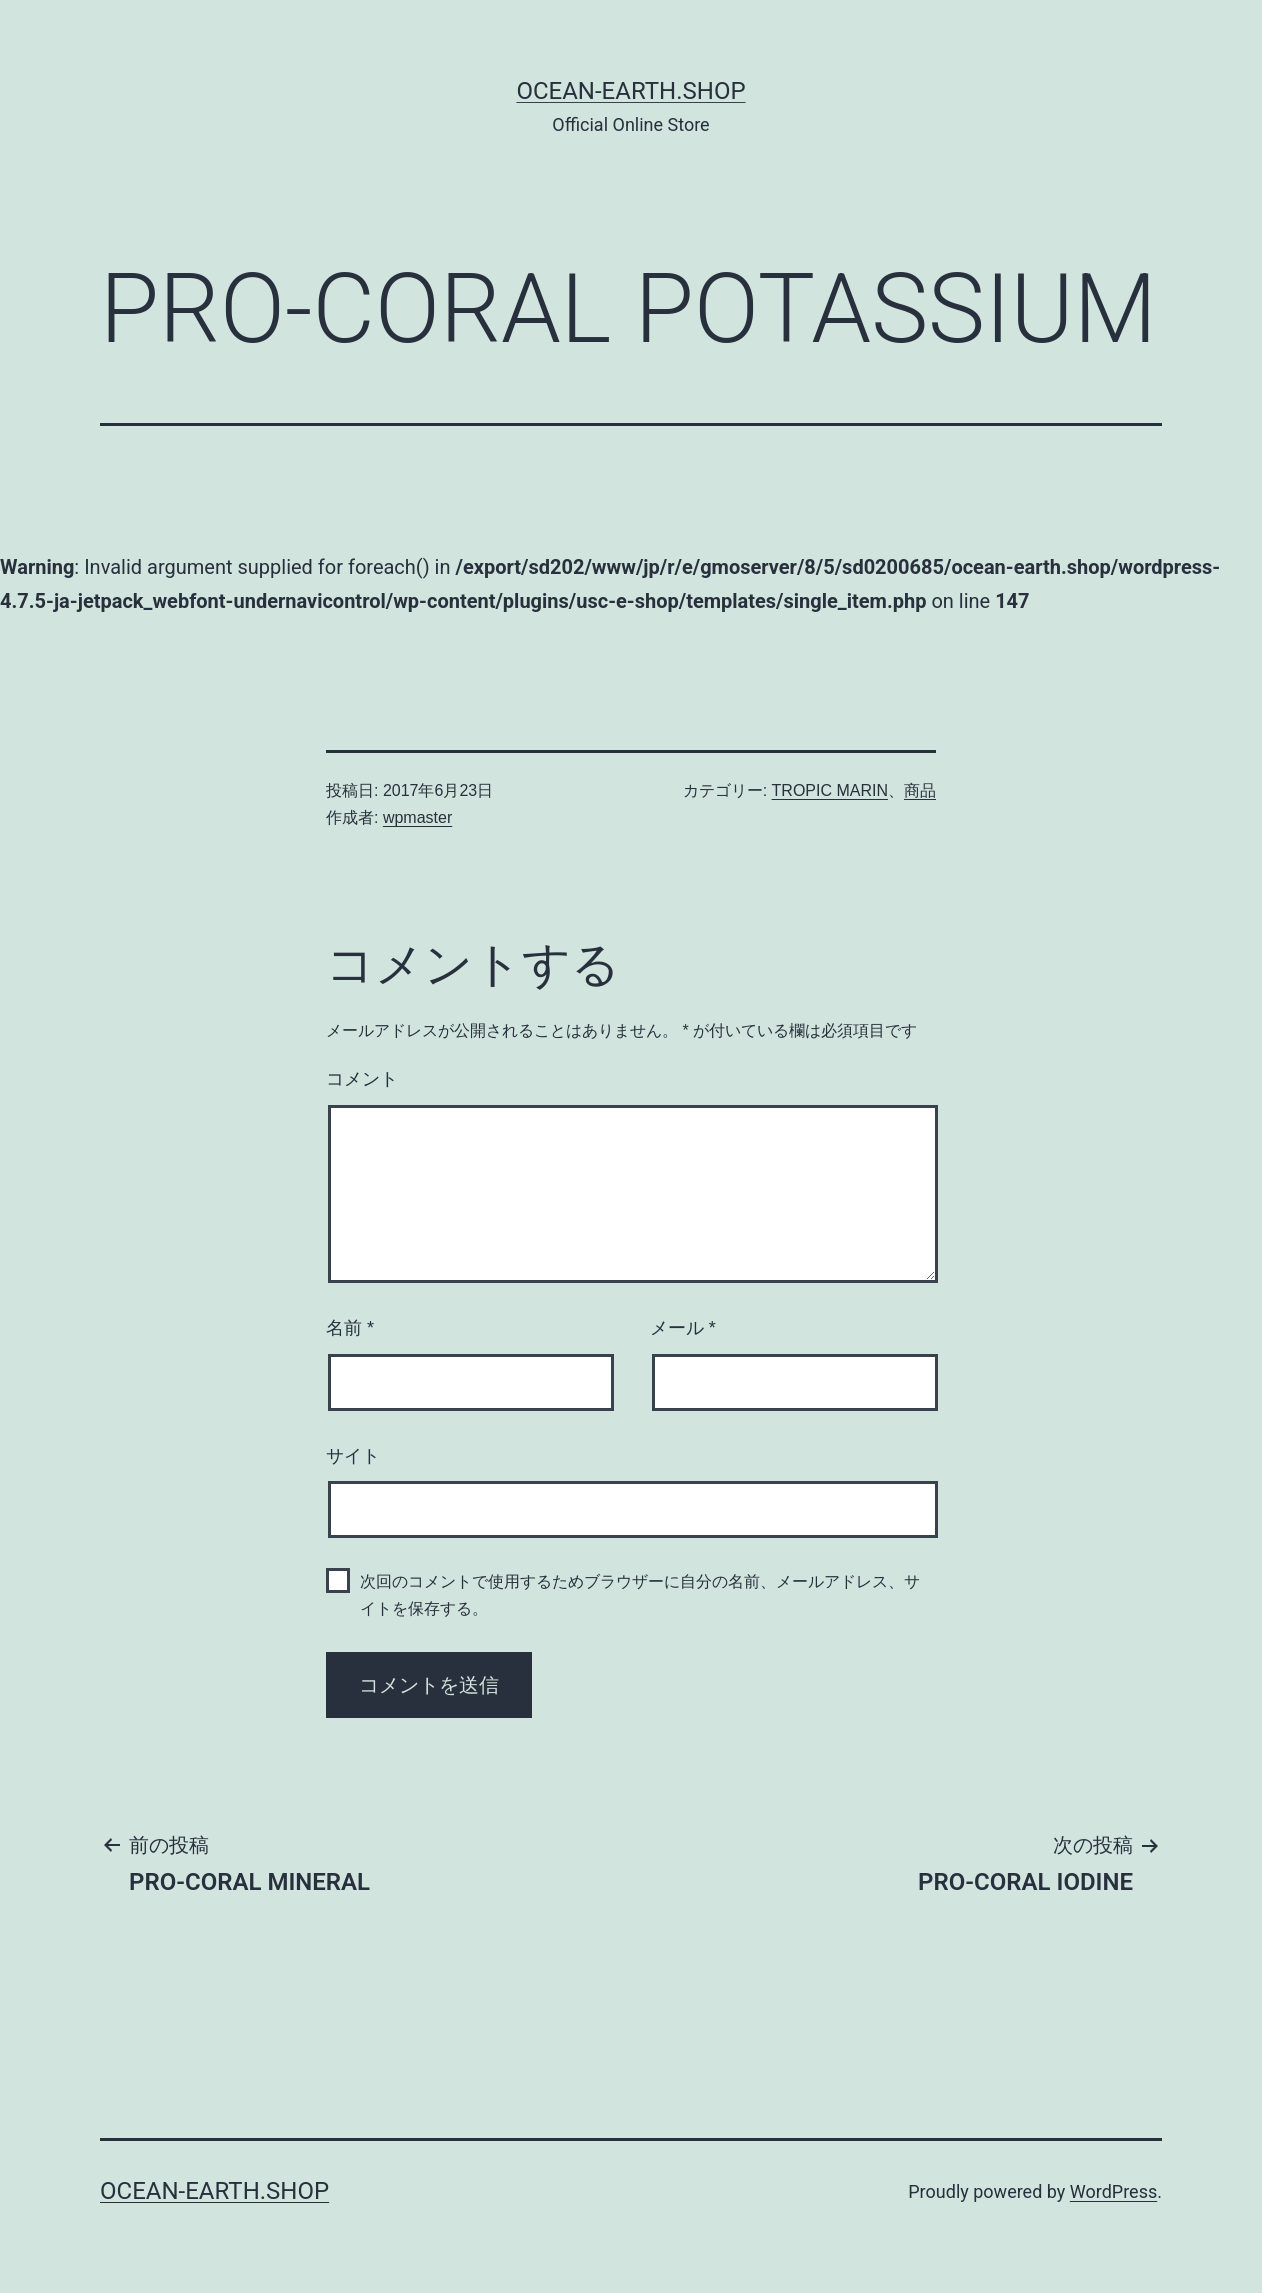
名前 (350, 1328)
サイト (353, 1456)
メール (683, 1328)
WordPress (1113, 2191)
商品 (920, 790)
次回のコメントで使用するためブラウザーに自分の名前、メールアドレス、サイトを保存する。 (640, 1595)
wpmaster (417, 817)
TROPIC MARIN (830, 790)
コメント (362, 1079)
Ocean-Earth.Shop (630, 91)
